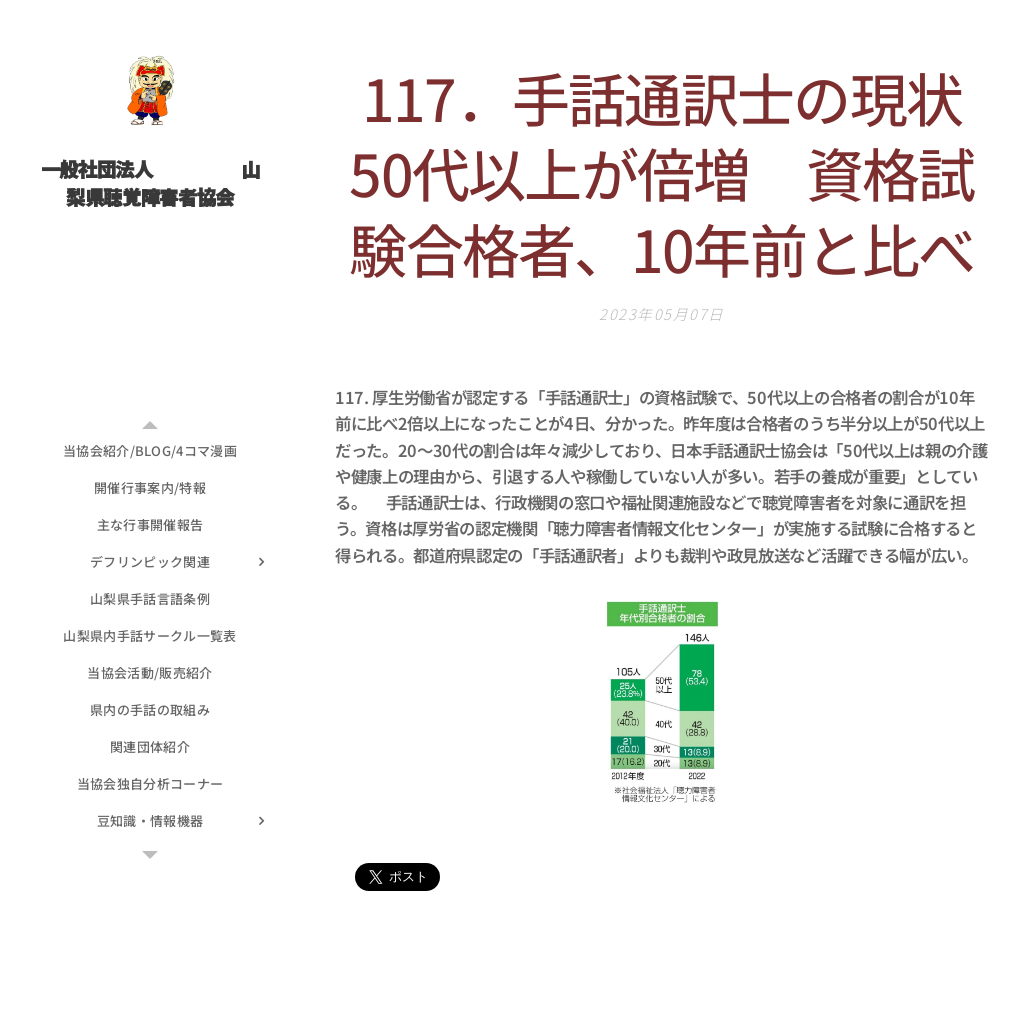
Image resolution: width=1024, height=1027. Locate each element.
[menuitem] (150, 450)
